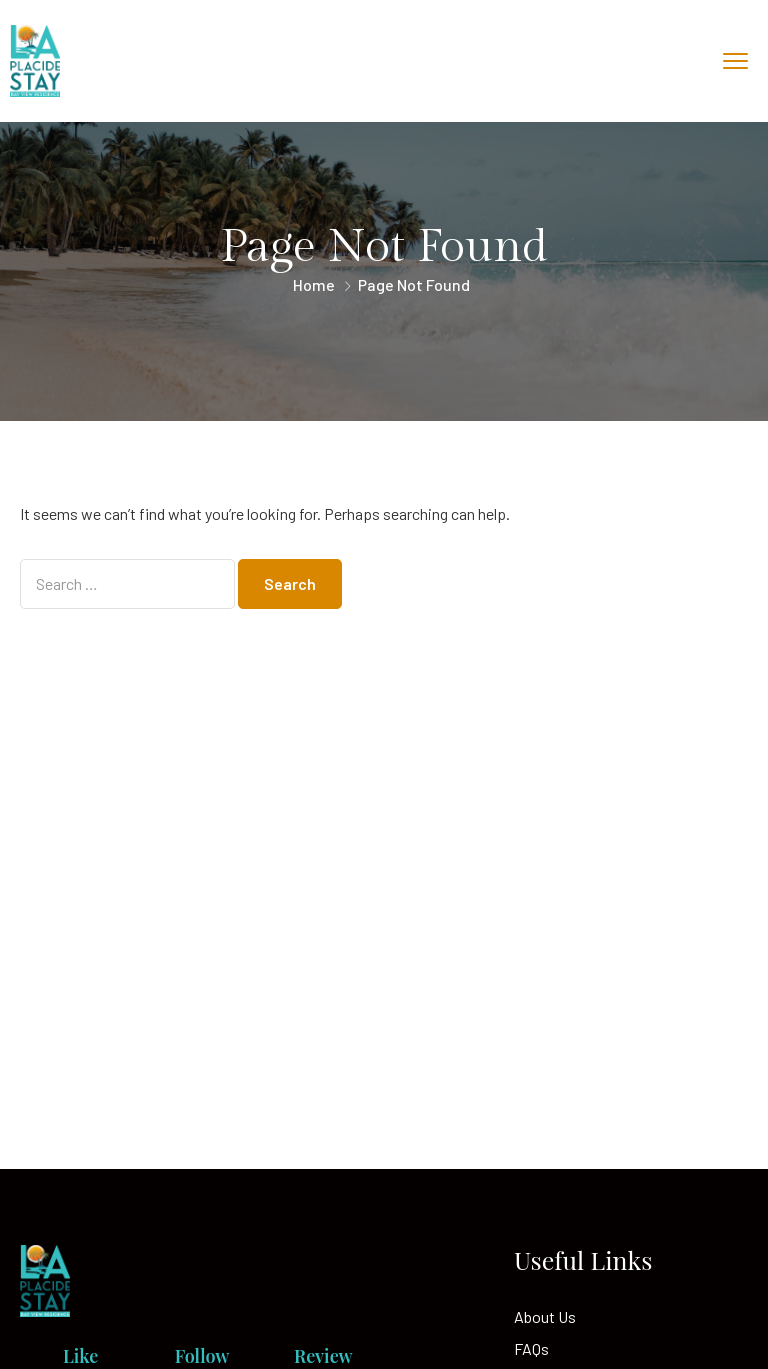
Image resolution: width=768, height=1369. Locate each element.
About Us (545, 1316)
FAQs (531, 1348)
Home (314, 284)
